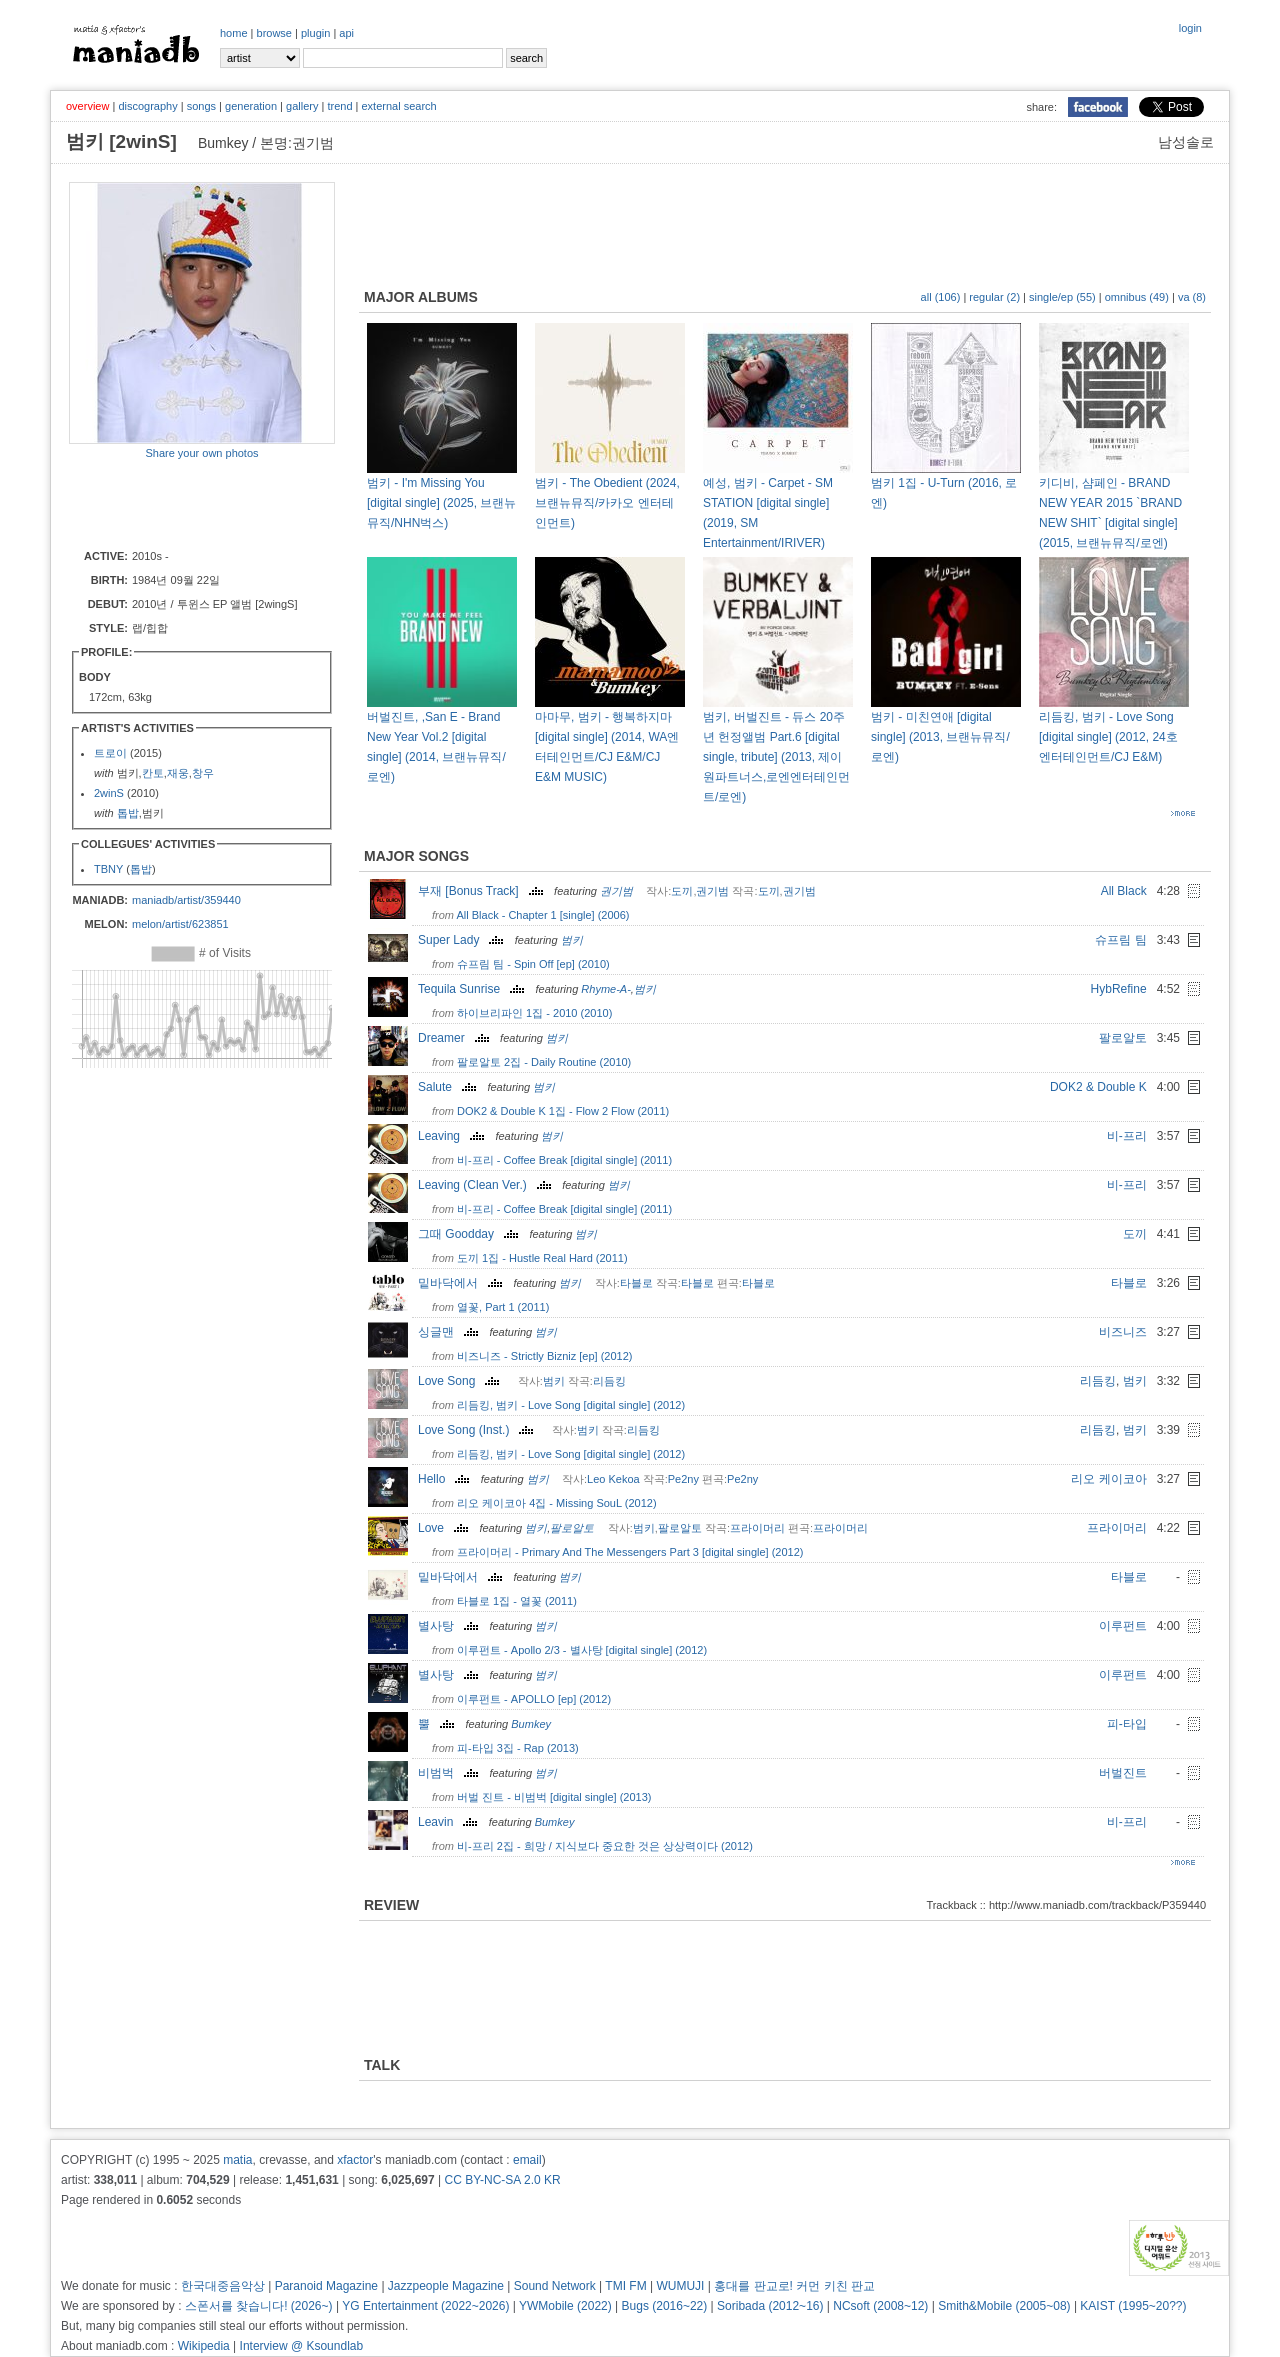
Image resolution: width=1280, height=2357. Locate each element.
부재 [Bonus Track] (483, 891)
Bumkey (531, 1724)
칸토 (153, 773)
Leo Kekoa (613, 1479)
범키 (572, 940)
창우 (203, 773)
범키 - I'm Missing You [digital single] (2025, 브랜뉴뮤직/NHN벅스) (441, 503)
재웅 (178, 773)
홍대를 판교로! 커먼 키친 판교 (794, 2286)
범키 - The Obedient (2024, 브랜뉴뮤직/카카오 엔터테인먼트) (607, 503)
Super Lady (463, 940)
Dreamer (456, 1038)
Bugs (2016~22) (665, 2306)
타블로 (636, 1283)
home (234, 33)
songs (201, 106)
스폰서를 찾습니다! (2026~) (259, 2306)
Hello (446, 1479)
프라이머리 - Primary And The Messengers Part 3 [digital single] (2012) (630, 1552)
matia (237, 2160)
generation (251, 106)
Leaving (453, 1136)
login (1190, 28)
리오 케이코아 (1108, 1479)
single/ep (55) (1062, 297)
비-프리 (1127, 1136)
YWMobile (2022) (565, 2306)
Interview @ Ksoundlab (302, 2346)
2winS (109, 793)
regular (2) (994, 297)
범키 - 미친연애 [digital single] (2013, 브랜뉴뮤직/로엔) (940, 737)
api (346, 33)
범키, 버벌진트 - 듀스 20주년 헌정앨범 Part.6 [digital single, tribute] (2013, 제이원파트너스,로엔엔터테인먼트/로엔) (776, 757)
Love (445, 1528)
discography (147, 106)
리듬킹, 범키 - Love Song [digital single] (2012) (571, 1405)
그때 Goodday (470, 1234)
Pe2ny (683, 1479)
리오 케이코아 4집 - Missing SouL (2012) (556, 1503)
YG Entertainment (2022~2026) (425, 2306)
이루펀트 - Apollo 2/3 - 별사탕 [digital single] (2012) (582, 1650)
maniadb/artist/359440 (186, 900)
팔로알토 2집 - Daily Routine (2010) (544, 1062)
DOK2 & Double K (1098, 1087)
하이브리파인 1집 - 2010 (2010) (534, 1013)
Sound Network (555, 2286)
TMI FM (625, 2286)
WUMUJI (680, 2286)
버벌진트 (1123, 1773)
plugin (315, 33)
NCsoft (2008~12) (880, 2306)
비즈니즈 (1123, 1332)
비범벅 (450, 1773)
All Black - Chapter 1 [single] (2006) (542, 915)
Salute (449, 1087)
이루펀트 (1123, 1626)
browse (274, 33)
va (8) (1192, 297)
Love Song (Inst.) (478, 1430)
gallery (302, 106)
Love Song (461, 1381)
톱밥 (128, 813)
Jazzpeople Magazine (446, 2286)
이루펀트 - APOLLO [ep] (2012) (534, 1699)
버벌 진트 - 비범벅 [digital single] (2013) (554, 1797)
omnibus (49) (1137, 297)
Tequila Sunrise (473, 989)
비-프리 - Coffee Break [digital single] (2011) (564, 1160)
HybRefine (1119, 989)
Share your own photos (201, 453)
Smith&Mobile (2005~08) (1004, 2306)
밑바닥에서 (462, 1283)
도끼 (682, 891)
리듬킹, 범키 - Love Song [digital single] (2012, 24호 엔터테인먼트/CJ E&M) (1108, 737)
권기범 (616, 891)
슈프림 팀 (1120, 940)
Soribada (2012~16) (770, 2306)
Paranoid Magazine (326, 2286)
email (527, 2160)
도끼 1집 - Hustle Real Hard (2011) (542, 1258)
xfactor (355, 2160)
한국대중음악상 (223, 2286)
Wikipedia (204, 2346)
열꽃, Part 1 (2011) (503, 1307)
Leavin (450, 1822)
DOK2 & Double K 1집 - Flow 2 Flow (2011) (563, 1111)
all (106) (941, 297)
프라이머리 (757, 1528)
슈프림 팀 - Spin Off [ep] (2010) (533, 964)
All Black (1124, 891)
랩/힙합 (150, 628)
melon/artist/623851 (180, 924)
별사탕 (450, 1626)
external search (398, 106)
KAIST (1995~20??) (1133, 2306)
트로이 (112, 753)
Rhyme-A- (606, 989)
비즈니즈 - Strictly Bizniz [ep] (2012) (544, 1356)
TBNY (108, 869)
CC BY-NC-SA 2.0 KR (502, 2180)
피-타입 (1127, 1724)
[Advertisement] (186, 503)
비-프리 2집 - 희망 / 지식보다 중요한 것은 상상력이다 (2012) (605, 1846)
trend (339, 106)
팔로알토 (1123, 1038)
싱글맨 (450, 1332)
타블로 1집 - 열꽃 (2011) (517, 1601)
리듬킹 (609, 1381)
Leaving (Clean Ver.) (487, 1185)
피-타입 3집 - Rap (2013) (518, 1748)
